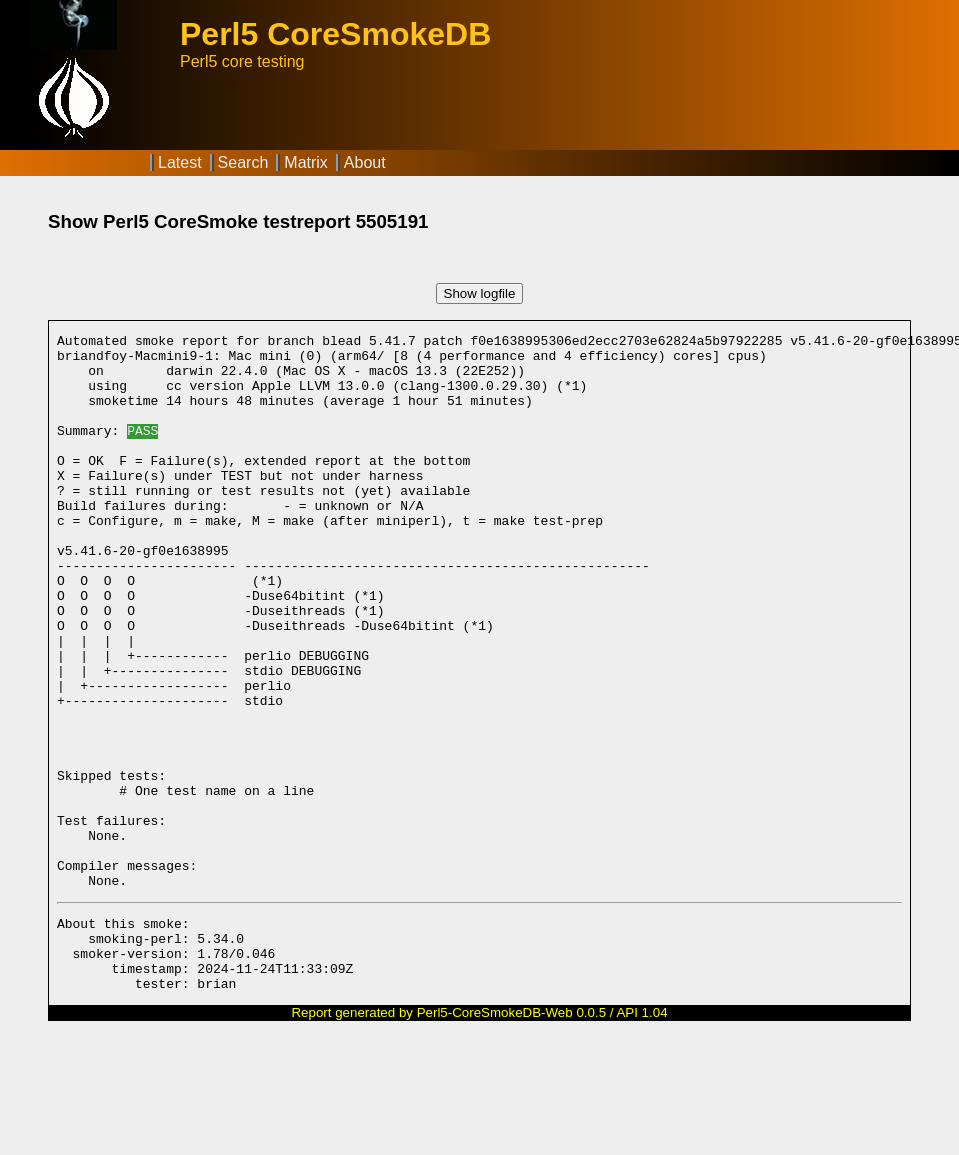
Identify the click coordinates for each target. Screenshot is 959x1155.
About (365, 162)
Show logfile (480, 293)
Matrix (306, 162)
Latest (180, 162)
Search (243, 162)
